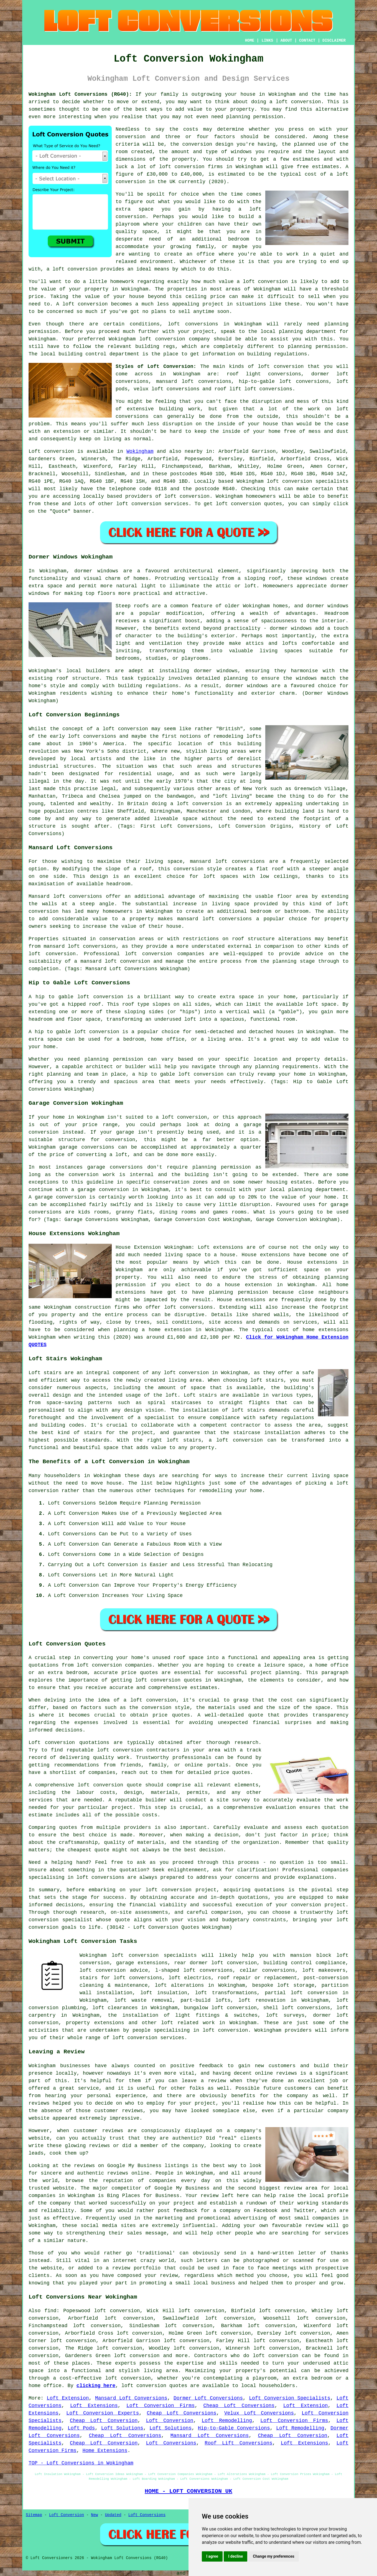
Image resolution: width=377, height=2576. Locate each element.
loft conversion (298, 102)
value (226, 281)
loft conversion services (148, 2038)
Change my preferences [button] (273, 2556)
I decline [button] (235, 2556)
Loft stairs (200, 1395)
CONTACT (307, 40)
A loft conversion (82, 304)
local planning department (298, 331)
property (242, 109)
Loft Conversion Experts (102, 2413)
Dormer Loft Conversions (208, 2398)
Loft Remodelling (227, 2420)
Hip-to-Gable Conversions (234, 2428)
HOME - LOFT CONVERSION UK (188, 2491)
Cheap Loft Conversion (103, 2420)
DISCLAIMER (334, 40)
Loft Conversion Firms (160, 2405)
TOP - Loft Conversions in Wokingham (81, 2463)
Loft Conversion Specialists (289, 2398)
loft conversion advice (114, 1970)
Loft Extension (68, 2398)
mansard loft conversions (227, 861)
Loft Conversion (169, 2420)
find (50, 2311)
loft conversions (100, 1877)
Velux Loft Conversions (259, 2413)
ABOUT (286, 40)
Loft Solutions (122, 2428)
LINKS (267, 40)
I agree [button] (212, 2556)
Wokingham (139, 451)
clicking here (96, 2385)
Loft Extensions (94, 2405)
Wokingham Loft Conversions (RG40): (80, 94)
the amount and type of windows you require (224, 152)
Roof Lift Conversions (238, 2443)
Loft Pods (81, 2428)
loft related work (188, 2023)
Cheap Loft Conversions (238, 2405)
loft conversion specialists (154, 1955)
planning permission (254, 117)
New (94, 2515)
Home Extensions (104, 2450)
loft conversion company (174, 339)
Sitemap (34, 2515)
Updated (113, 2515)
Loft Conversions (171, 2443)
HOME (249, 40)
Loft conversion (51, 451)
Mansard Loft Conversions (131, 2398)
